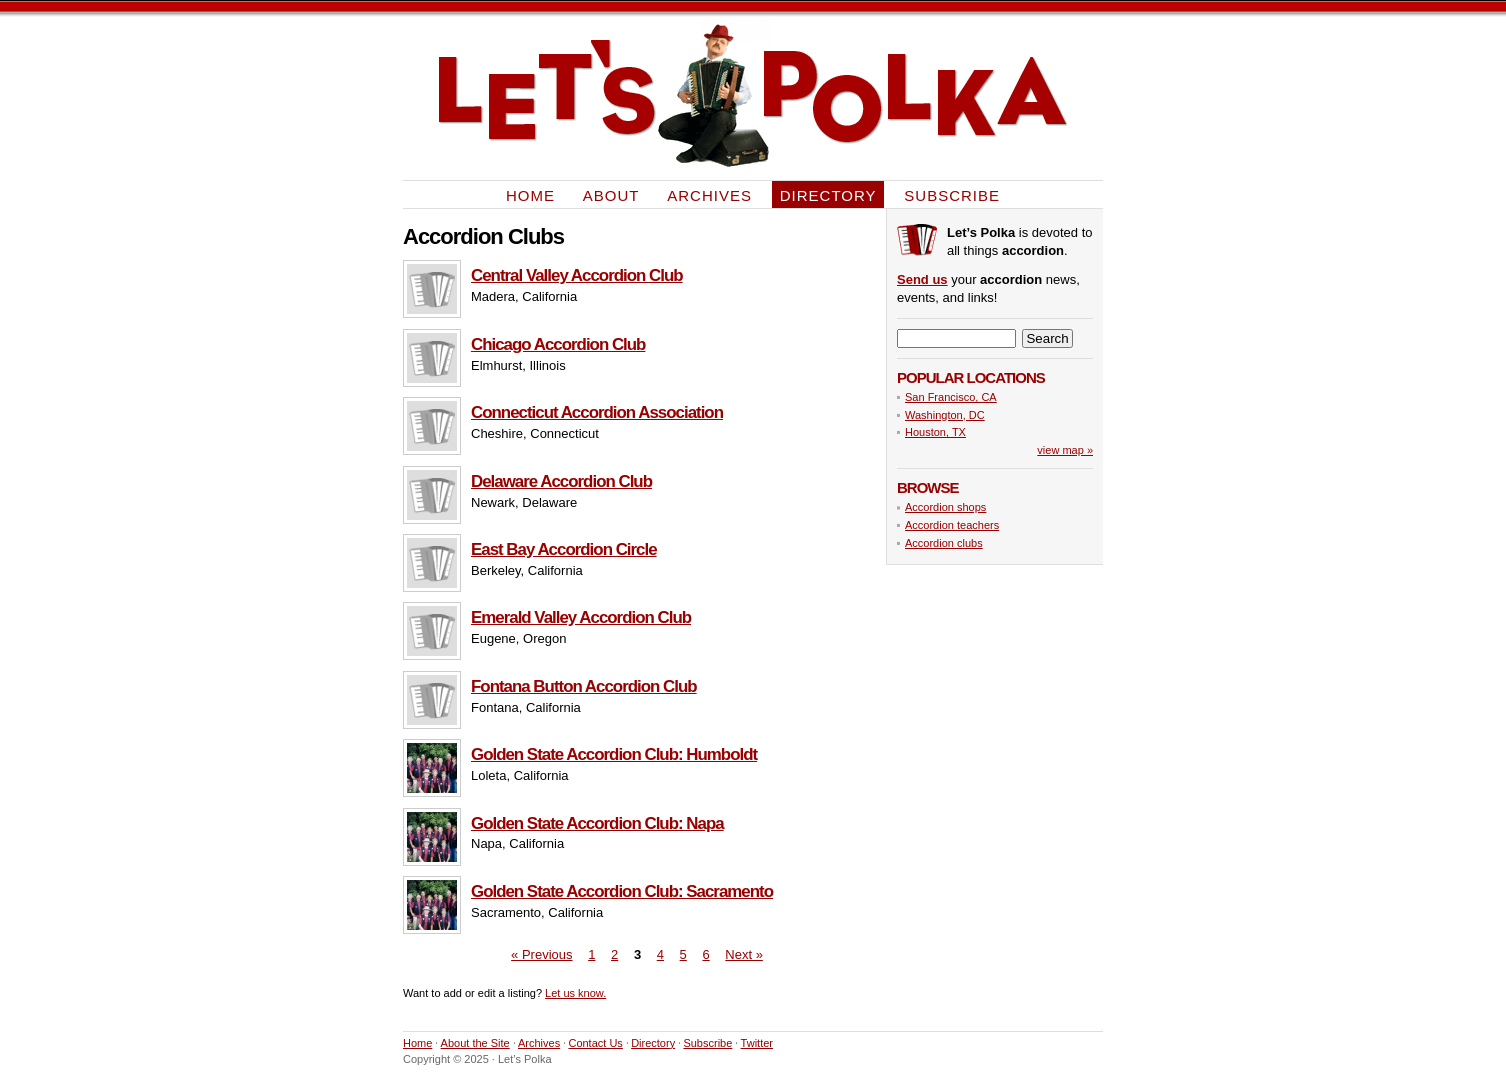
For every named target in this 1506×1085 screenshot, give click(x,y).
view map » (1065, 450)
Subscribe (952, 194)
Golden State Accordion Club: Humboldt (614, 754)
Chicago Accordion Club (558, 344)
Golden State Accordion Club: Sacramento (622, 891)
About (611, 194)
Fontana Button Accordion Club (584, 686)
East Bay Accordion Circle (564, 549)
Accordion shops (945, 507)
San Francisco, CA (951, 397)
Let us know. (575, 993)
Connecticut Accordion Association (597, 412)
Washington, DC (945, 415)
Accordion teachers (952, 525)
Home (530, 194)
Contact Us (595, 1043)
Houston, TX (935, 432)
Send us (922, 279)
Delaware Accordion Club (561, 481)
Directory (828, 194)
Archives (709, 194)
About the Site (475, 1043)
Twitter (757, 1043)
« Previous (541, 954)
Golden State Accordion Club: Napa (597, 823)
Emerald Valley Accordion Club (581, 617)
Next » (744, 954)
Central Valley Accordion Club (577, 275)
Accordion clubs (944, 543)
